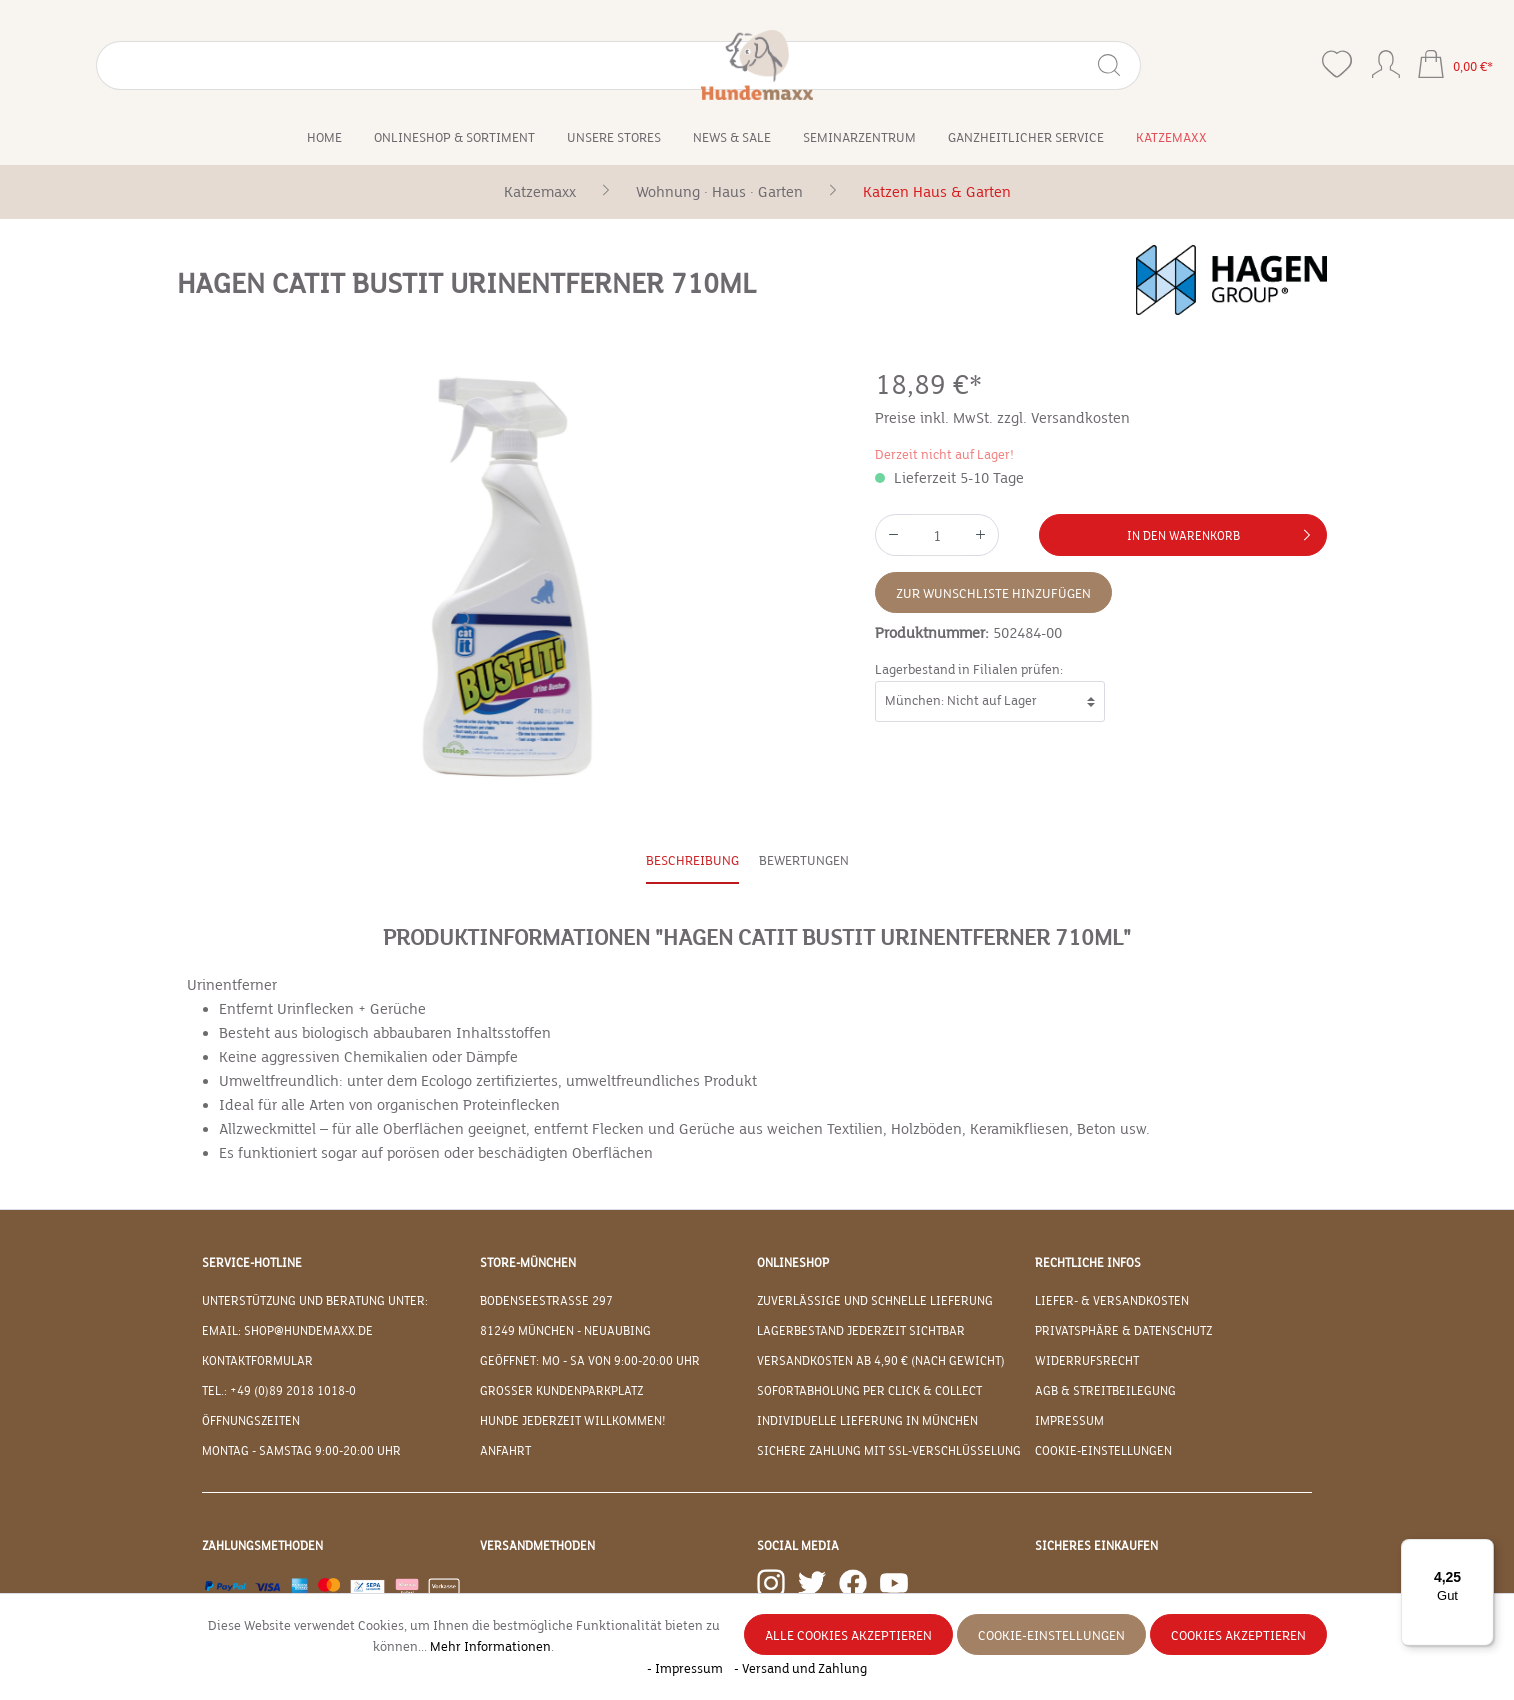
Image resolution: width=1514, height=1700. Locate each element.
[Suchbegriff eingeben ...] (180, 65)
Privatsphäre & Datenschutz (1123, 1331)
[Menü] (1482, 1551)
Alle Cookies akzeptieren (848, 1636)
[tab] (692, 862)
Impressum (1069, 1421)
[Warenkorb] (1455, 66)
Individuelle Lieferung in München (867, 1421)
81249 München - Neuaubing (565, 1331)
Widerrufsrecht (1087, 1361)
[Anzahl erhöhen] (981, 535)
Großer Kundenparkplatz (561, 1391)
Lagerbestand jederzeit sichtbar (861, 1331)
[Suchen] (303, 65)
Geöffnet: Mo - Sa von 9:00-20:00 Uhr (590, 1361)
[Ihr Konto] (1386, 60)
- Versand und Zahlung (800, 1669)
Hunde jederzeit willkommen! (573, 1421)
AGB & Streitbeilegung (1105, 1391)
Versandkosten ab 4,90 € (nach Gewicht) (881, 1361)
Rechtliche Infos (1088, 1263)
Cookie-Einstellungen (1103, 1451)
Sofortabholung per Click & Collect (869, 1391)
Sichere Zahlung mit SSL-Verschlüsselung (889, 1451)
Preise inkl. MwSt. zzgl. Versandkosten (1002, 418)
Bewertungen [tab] (804, 861)
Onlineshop (793, 1263)
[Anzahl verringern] (893, 535)
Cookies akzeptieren (1238, 1636)
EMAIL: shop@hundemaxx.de (287, 1331)
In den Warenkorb (1222, 531)
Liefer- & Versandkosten (1112, 1301)
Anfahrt (505, 1451)
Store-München (528, 1263)
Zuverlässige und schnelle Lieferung (875, 1301)
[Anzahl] (937, 535)
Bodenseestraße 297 (546, 1301)
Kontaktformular (257, 1361)
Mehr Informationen (490, 1647)
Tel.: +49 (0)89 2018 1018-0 (279, 1391)
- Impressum (686, 1669)
